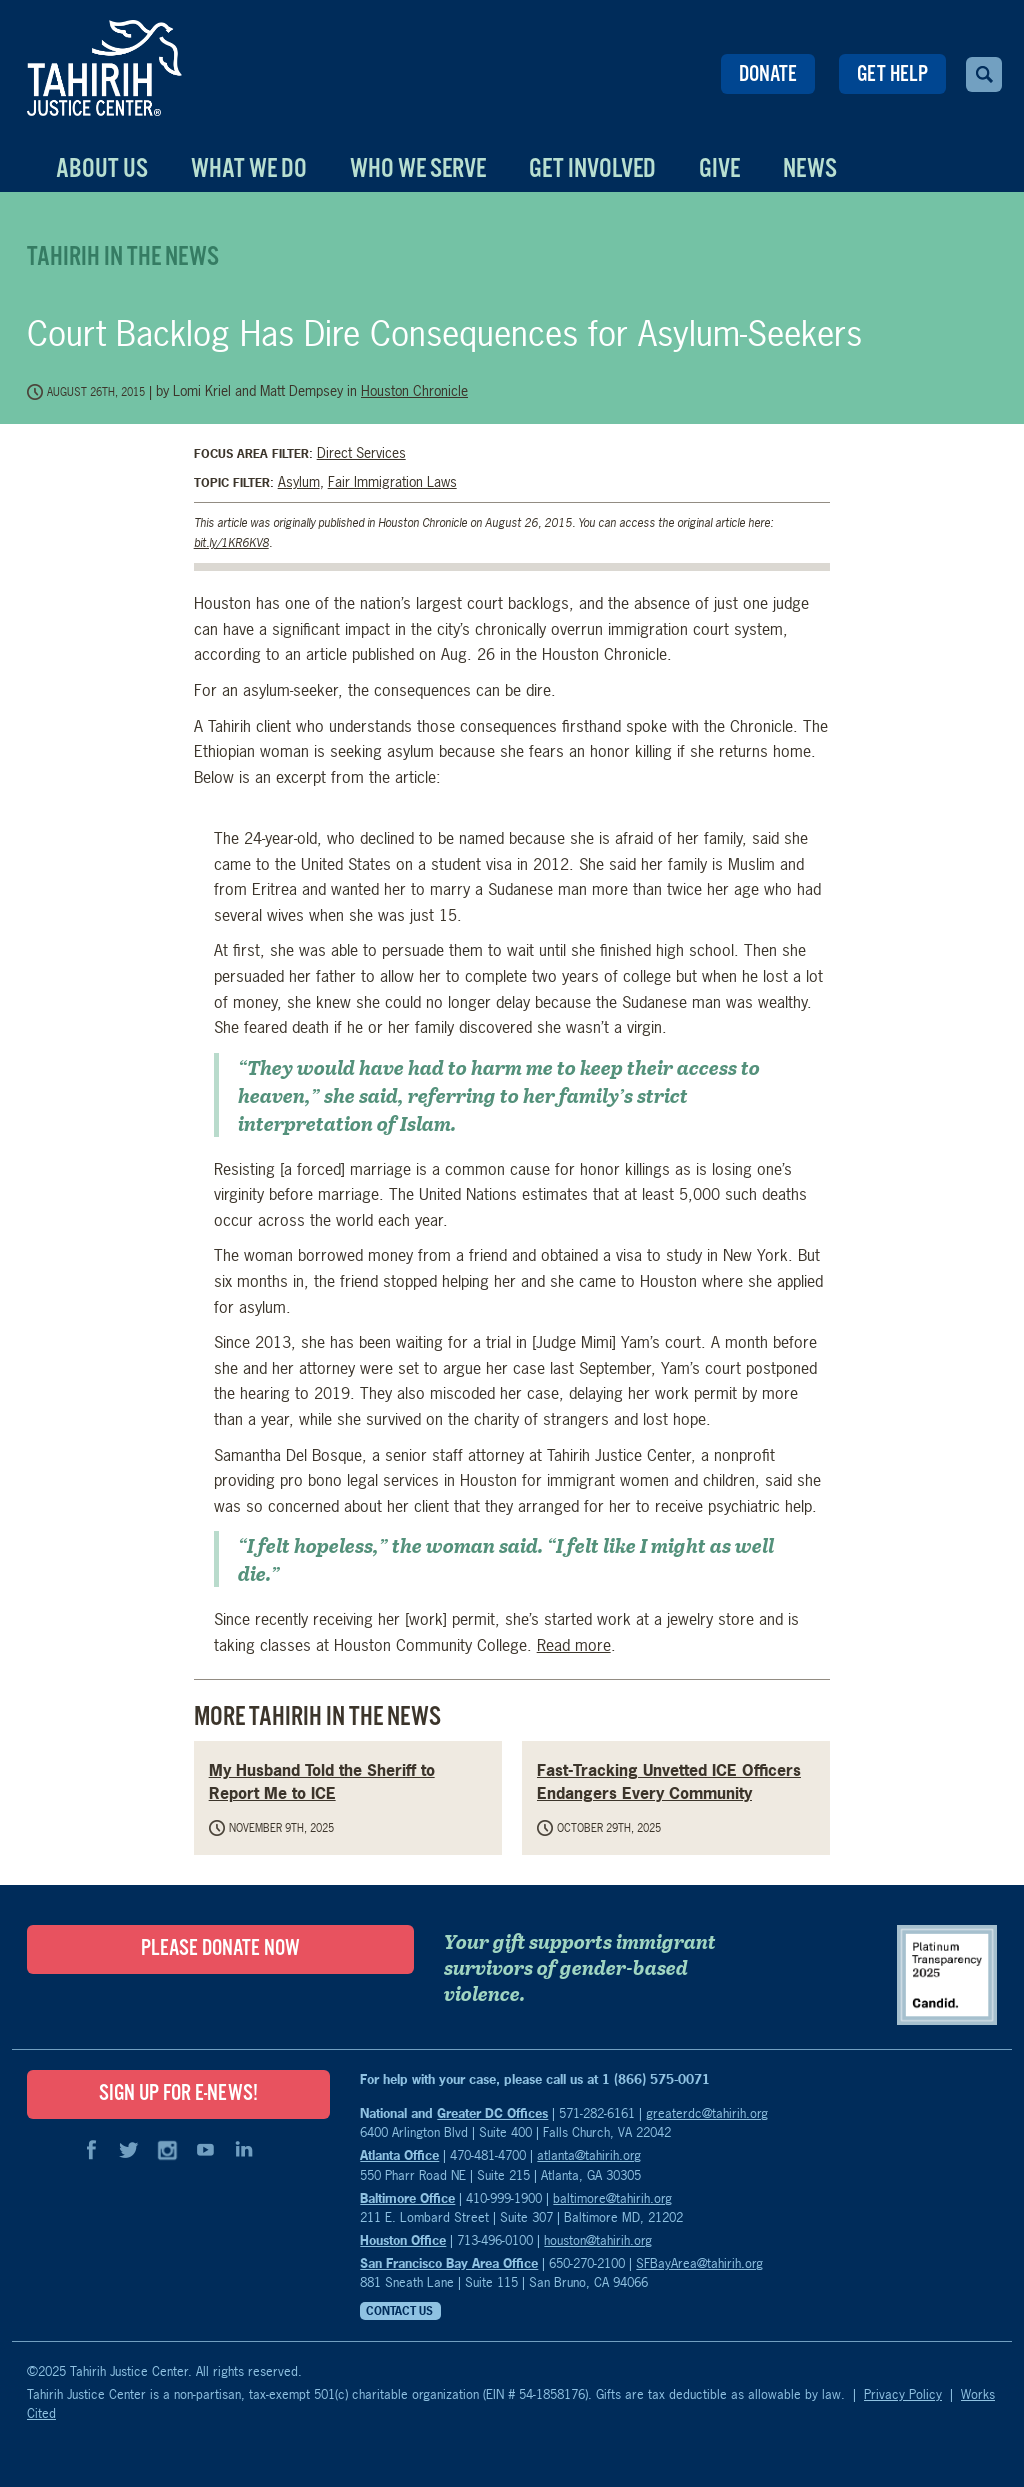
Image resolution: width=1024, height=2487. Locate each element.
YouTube (205, 2150)
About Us (102, 169)
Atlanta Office (399, 2155)
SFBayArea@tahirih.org (699, 2263)
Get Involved (592, 169)
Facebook (91, 2150)
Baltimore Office (407, 2198)
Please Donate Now (220, 1949)
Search (984, 74)
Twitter (129, 2150)
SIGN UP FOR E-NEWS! (178, 2094)
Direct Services (361, 452)
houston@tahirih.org (598, 2240)
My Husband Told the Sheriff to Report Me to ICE (322, 1781)
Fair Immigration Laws (392, 481)
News (810, 169)
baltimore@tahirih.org (612, 2198)
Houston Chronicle (414, 390)
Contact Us (399, 2311)
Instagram (167, 2150)
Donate (768, 75)
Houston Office (403, 2240)
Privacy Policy (903, 2394)
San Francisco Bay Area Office (449, 2263)
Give (719, 169)
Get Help (892, 75)
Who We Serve (418, 169)
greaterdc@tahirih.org (707, 2113)
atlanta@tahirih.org (589, 2155)
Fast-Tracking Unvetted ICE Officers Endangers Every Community (669, 1781)
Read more (574, 1645)
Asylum (299, 481)
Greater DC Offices (492, 2113)
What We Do (249, 169)
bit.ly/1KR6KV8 (231, 543)
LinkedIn (243, 2150)
